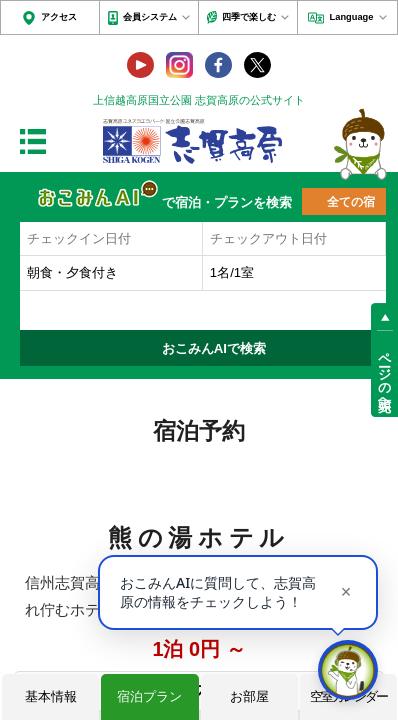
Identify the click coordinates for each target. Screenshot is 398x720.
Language (352, 17)
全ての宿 (351, 201)
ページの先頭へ (384, 375)
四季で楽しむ (249, 17)
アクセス (59, 17)
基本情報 (51, 696)
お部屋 (249, 696)
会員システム (150, 17)
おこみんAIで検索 (214, 348)
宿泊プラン (149, 696)
